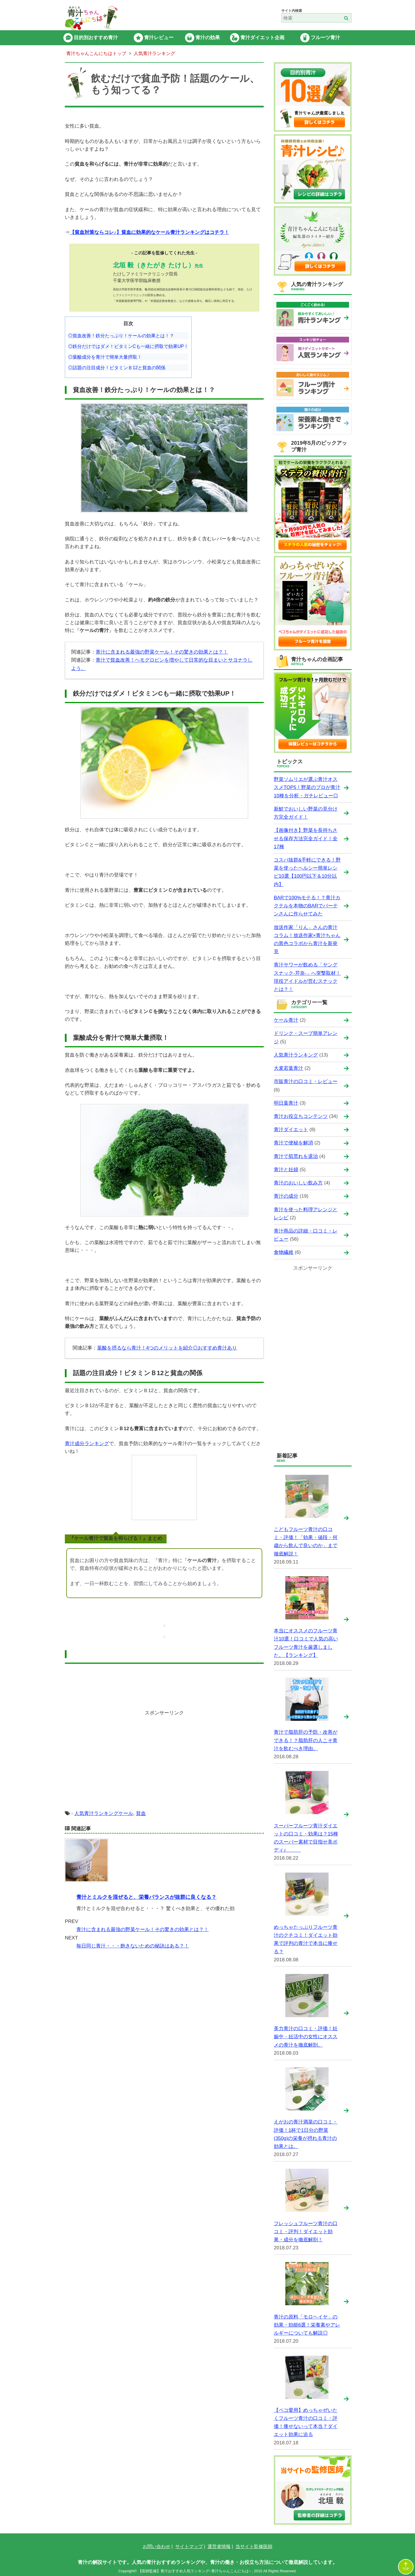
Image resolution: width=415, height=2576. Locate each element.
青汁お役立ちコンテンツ (301, 1116)
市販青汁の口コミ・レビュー (305, 1081)
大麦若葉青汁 (288, 1068)
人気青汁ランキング (96, 1813)
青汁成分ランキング (87, 1443)
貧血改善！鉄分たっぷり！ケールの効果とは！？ (123, 335)
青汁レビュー (158, 37)
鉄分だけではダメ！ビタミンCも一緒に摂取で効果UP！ (130, 346)
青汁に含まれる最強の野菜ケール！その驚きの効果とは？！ (162, 652)
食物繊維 (283, 1252)
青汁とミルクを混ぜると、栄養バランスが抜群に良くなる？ (146, 1897)
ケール (125, 1813)
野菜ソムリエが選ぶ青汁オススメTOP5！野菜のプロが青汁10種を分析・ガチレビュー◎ (307, 787)
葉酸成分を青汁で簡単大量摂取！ (107, 356)
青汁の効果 (207, 37)
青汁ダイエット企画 (262, 37)
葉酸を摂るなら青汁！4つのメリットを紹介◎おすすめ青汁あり (167, 1348)
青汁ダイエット (291, 1129)
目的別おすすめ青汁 (96, 37)
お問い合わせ (156, 2546)
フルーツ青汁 (325, 37)
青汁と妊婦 (286, 1169)
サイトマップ (189, 2546)
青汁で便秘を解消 (293, 1143)
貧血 (141, 1813)
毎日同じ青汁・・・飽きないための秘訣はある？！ (132, 1946)
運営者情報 (219, 2546)
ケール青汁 (286, 1020)
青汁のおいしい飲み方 (298, 1183)
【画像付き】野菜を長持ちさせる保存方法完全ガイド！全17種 (305, 838)
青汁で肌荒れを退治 (296, 1156)
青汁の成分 (286, 1196)
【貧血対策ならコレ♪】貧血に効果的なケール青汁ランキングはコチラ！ (149, 232)
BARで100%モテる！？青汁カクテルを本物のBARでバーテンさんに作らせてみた (307, 906)
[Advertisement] (164, 1764)
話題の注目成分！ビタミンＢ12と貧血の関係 (119, 367)
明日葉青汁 (286, 1103)
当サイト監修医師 (253, 2546)
